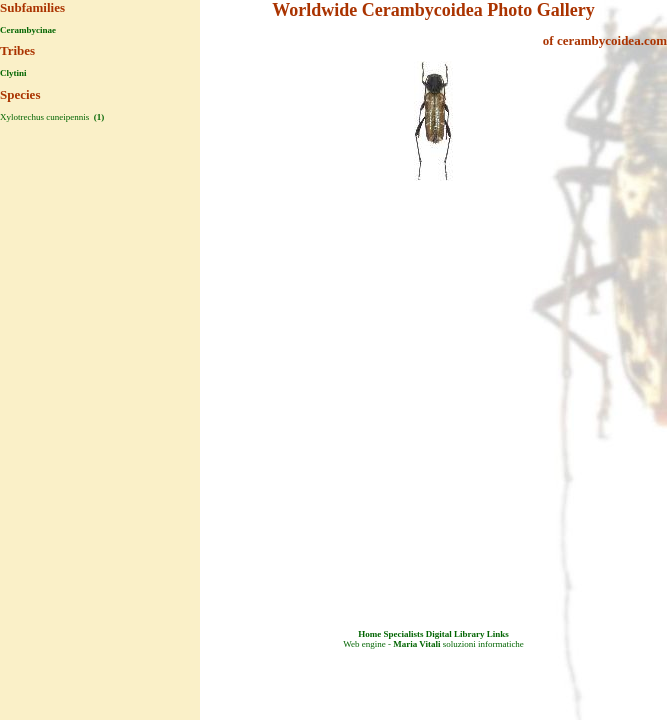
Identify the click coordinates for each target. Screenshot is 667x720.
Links (498, 634)
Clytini (13, 73)
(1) (97, 117)
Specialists (403, 634)
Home (369, 634)
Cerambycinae (28, 30)
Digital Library (455, 634)
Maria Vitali (416, 644)
